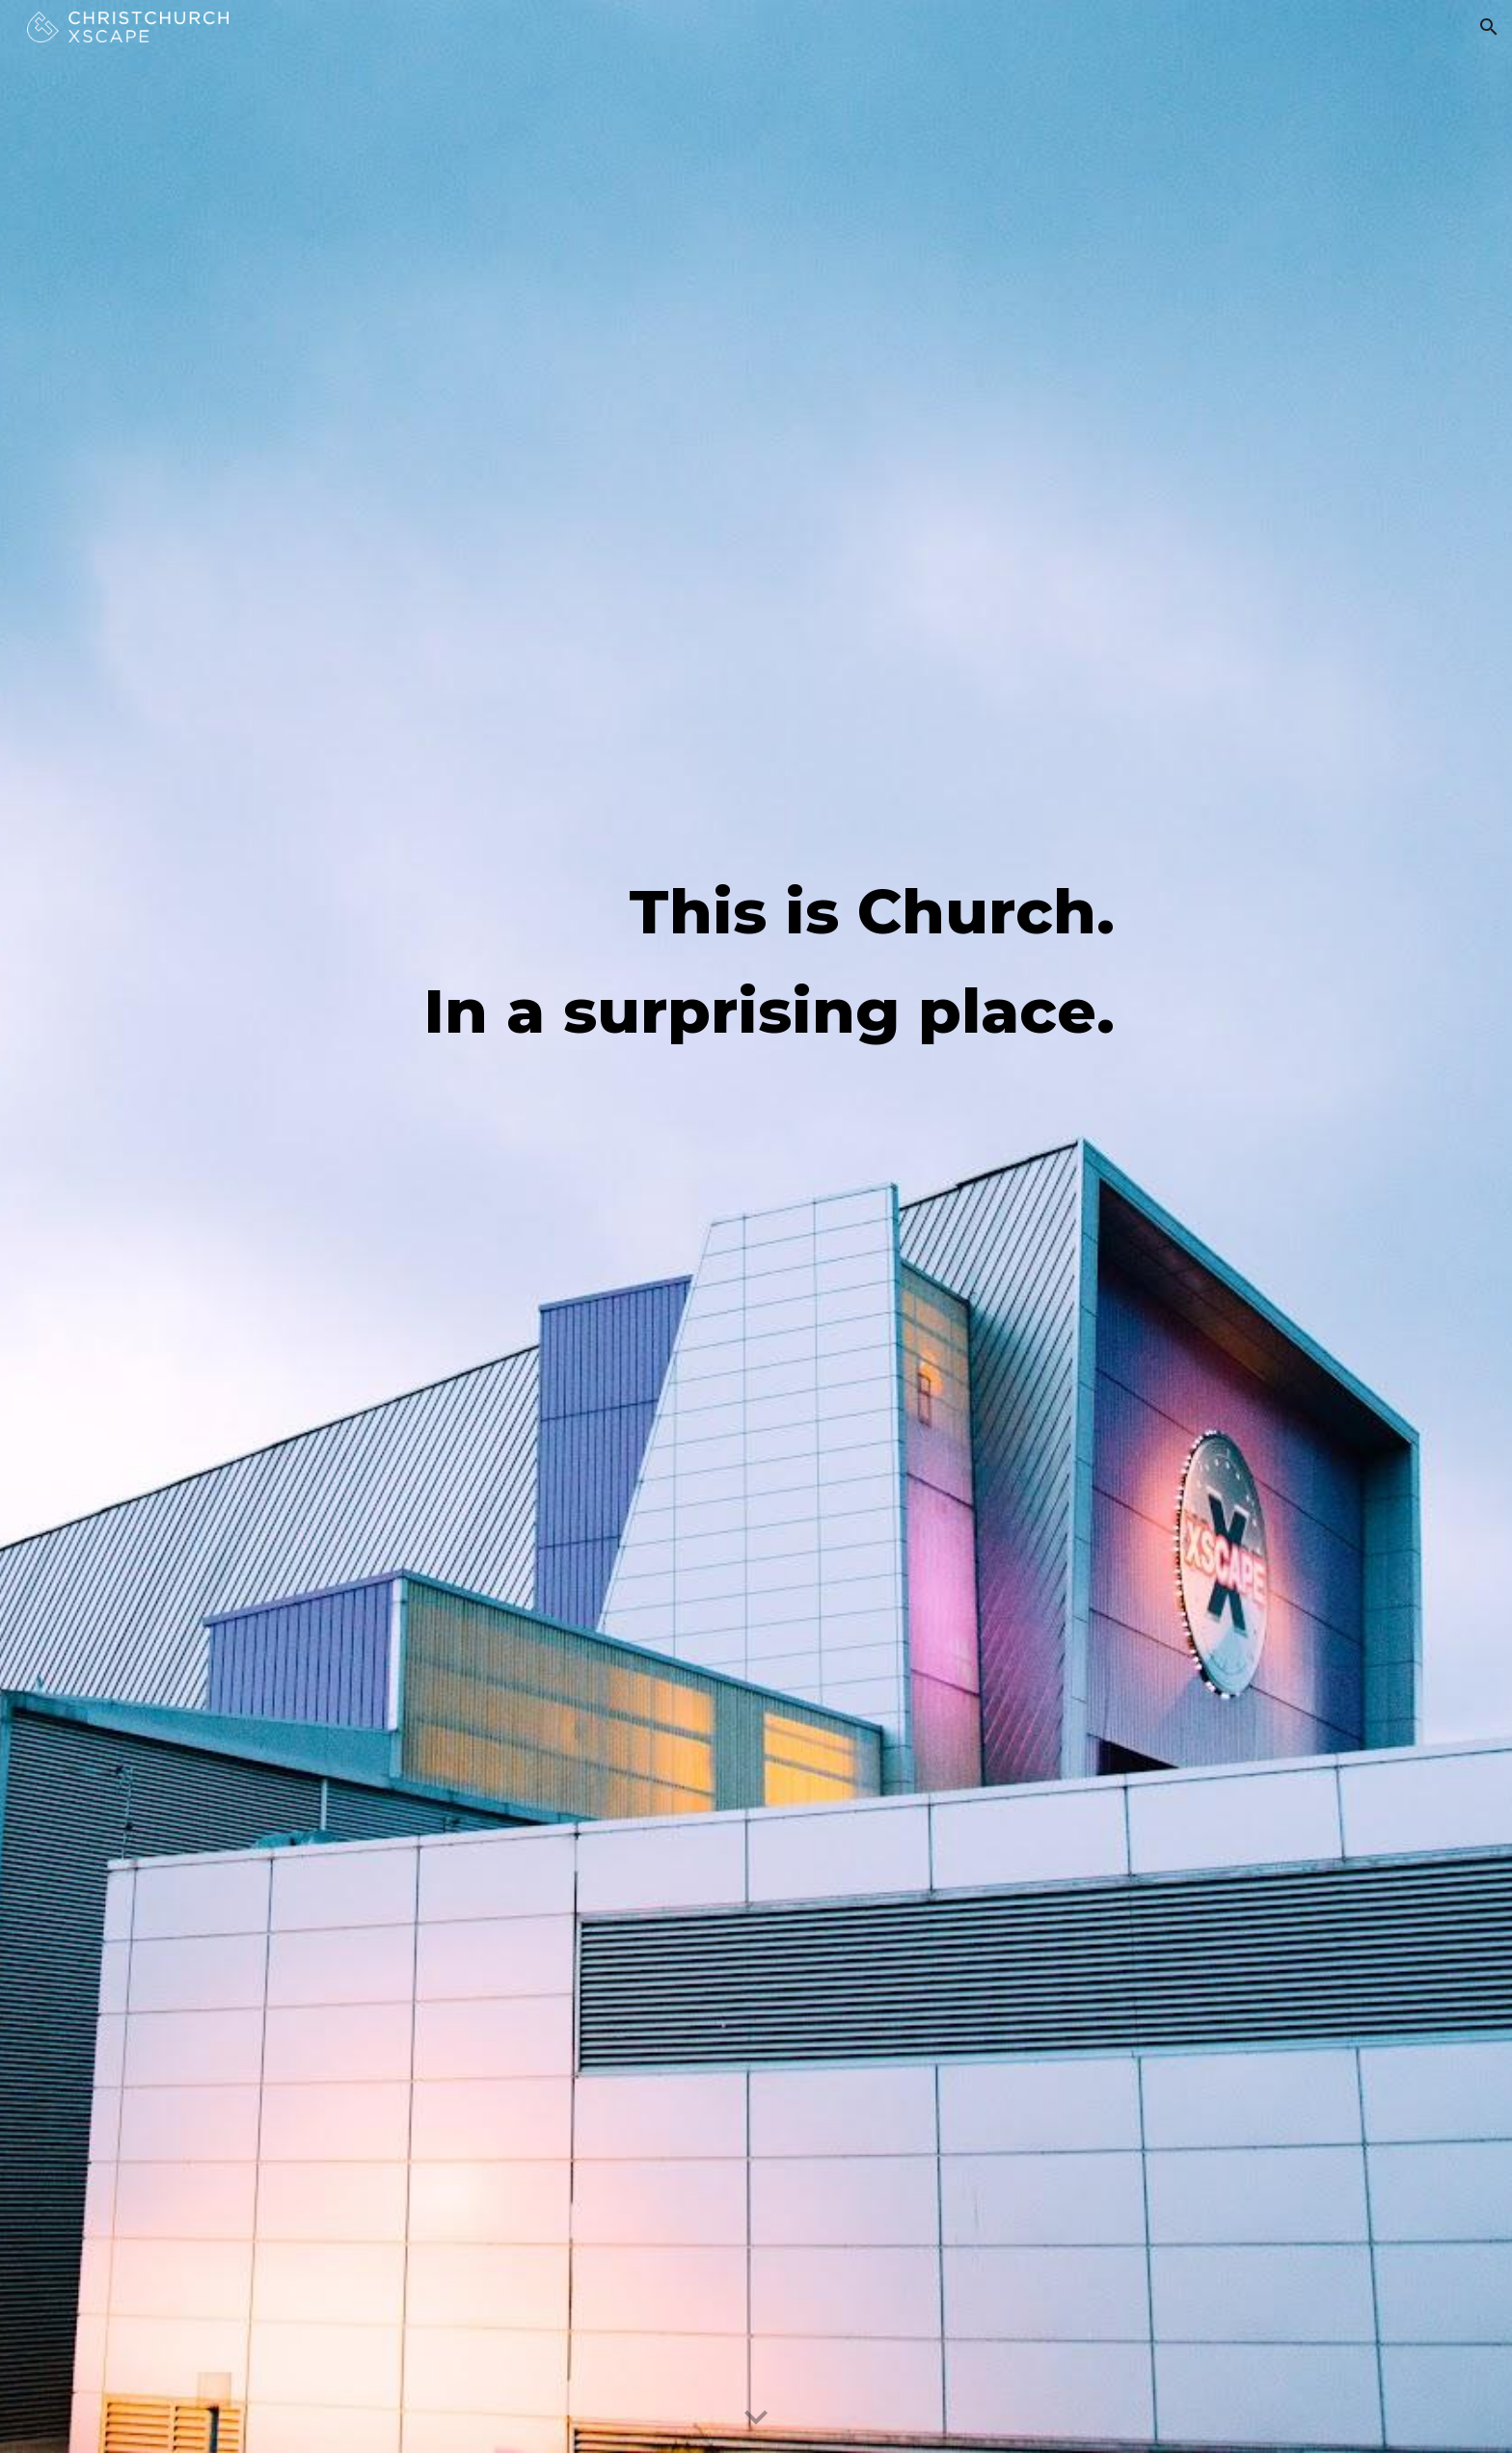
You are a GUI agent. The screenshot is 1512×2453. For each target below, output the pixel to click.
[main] (756, 961)
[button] (1489, 27)
